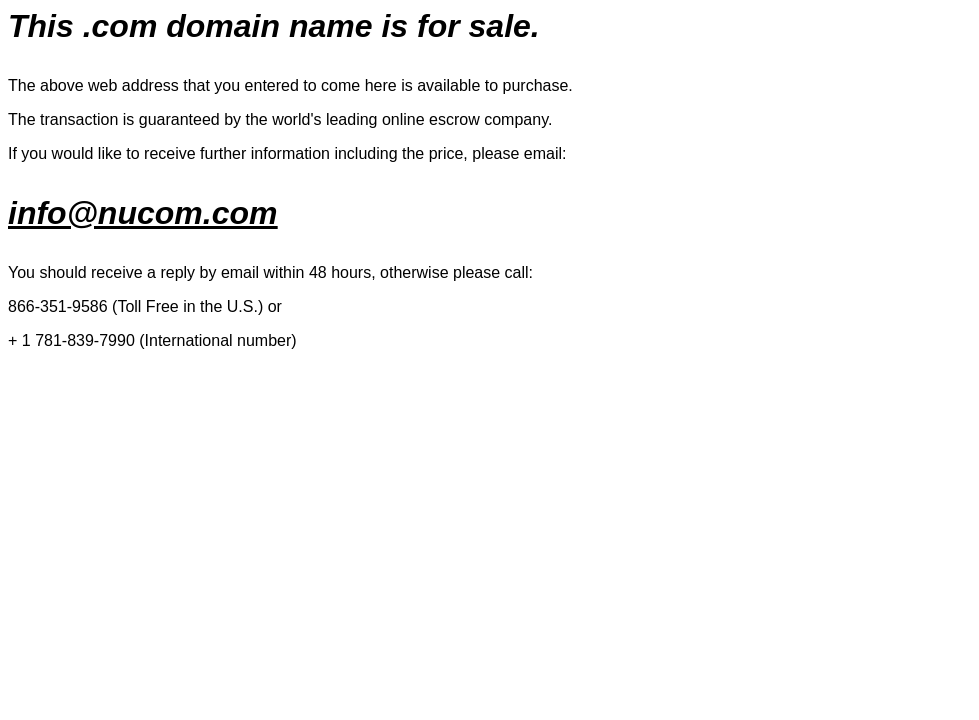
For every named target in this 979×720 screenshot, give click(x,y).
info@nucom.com (142, 213)
